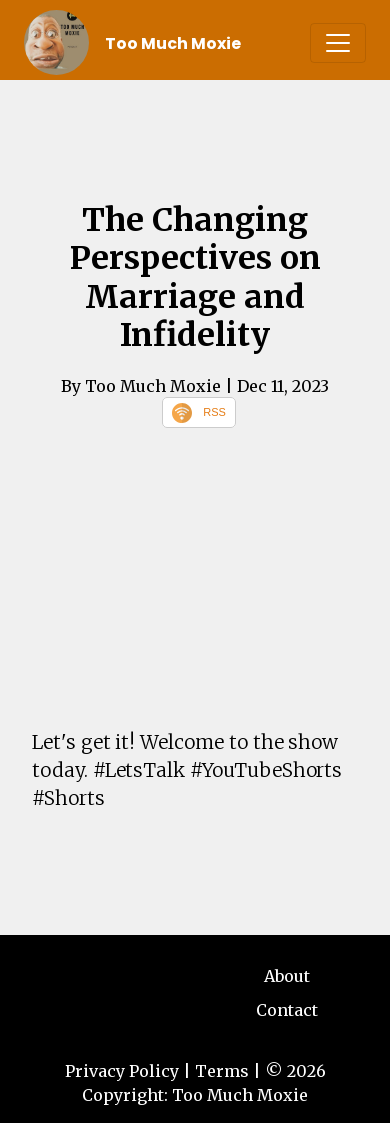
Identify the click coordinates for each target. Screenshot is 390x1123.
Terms (222, 1071)
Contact (287, 1010)
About (287, 976)
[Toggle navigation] (338, 43)
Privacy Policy (122, 1071)
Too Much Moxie (173, 43)
